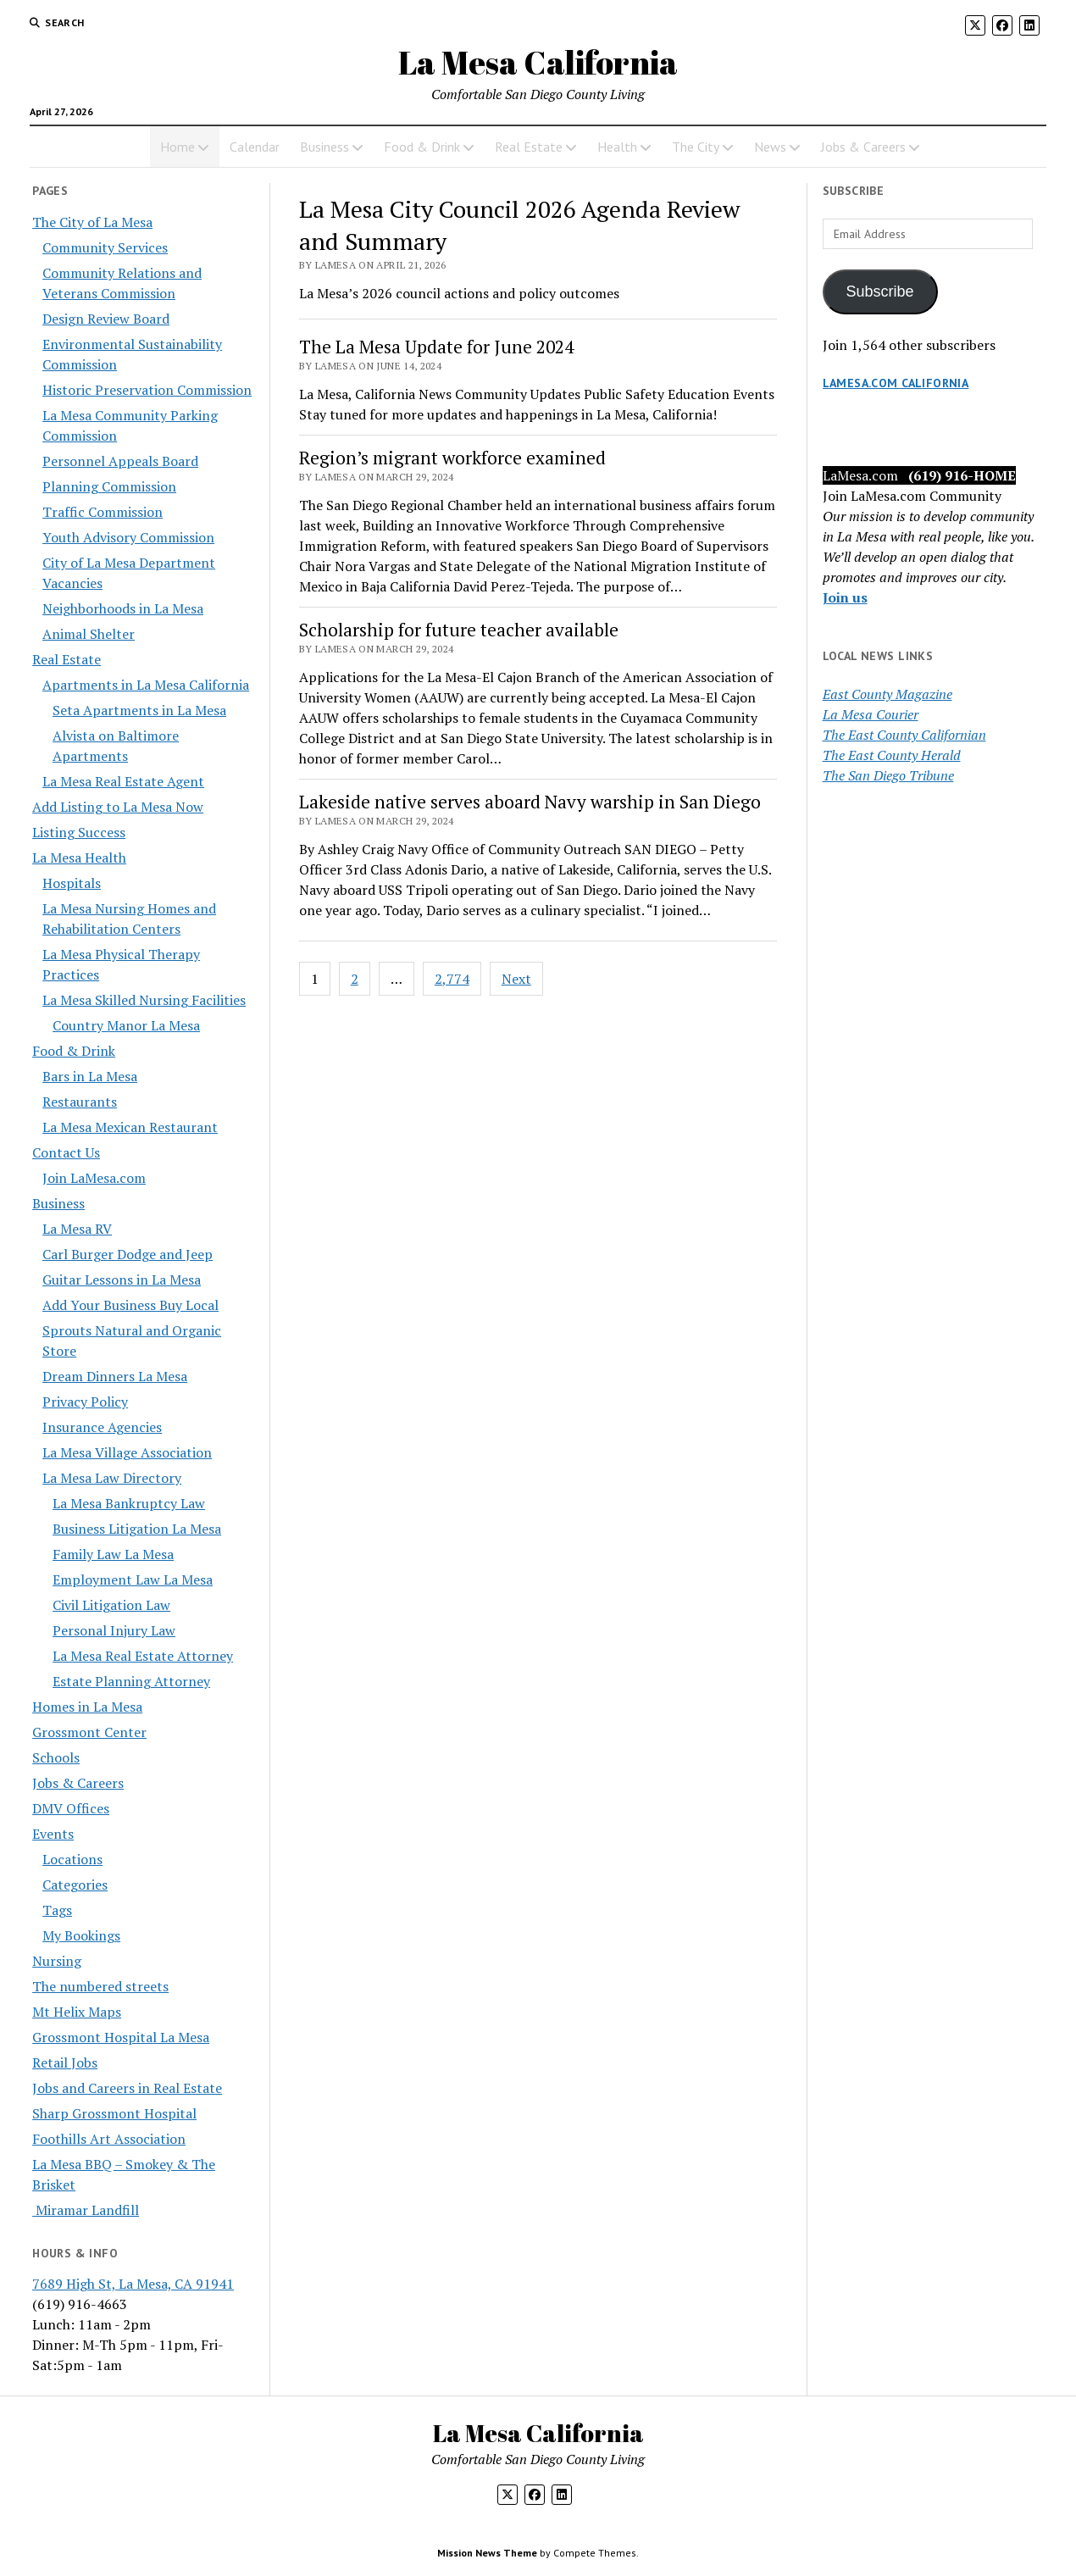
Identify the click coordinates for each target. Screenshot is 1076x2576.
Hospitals (71, 883)
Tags (57, 1910)
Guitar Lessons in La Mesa (121, 1279)
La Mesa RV (77, 1228)
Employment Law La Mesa (133, 1579)
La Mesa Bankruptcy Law (129, 1503)
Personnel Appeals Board (120, 461)
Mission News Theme (487, 2552)
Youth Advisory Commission (128, 537)
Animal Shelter (88, 634)
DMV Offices (70, 1808)
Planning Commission (109, 486)
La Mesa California (538, 62)
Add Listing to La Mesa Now (117, 806)
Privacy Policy (85, 1401)
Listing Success (78, 832)
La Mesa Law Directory (111, 1477)
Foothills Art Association (109, 2138)
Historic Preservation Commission (147, 389)
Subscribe (880, 291)
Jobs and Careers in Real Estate (127, 2088)
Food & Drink (422, 146)
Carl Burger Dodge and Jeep (127, 1254)
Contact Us (66, 1152)
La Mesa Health (79, 857)
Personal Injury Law (114, 1630)
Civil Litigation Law (111, 1605)
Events (53, 1833)
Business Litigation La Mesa (137, 1528)
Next (516, 978)
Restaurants (79, 1101)
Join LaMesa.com (94, 1178)
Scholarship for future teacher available (458, 629)
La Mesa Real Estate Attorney (143, 1655)
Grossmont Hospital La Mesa (120, 2037)
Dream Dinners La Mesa (114, 1376)
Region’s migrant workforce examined (452, 457)
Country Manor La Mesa (126, 1025)
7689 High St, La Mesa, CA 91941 (133, 2283)
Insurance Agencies (102, 1427)
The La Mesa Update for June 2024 (436, 346)
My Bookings (81, 1935)
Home (177, 146)
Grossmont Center (89, 1732)
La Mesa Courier (870, 714)
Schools (56, 1757)
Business (324, 146)
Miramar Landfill (85, 2210)
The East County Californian (904, 734)
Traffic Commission (102, 511)
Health (617, 146)
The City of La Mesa (92, 222)
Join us (845, 597)
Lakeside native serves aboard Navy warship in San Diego (530, 801)
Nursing (56, 1960)
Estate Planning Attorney (131, 1681)
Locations (72, 1859)
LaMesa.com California (896, 383)
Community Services (105, 247)
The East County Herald (892, 755)
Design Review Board (105, 318)
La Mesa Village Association (127, 1452)
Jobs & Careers (863, 146)
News (770, 146)
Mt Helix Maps (76, 2011)
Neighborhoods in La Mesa (122, 608)
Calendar (255, 146)
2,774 (452, 978)
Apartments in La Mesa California (145, 684)
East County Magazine (887, 694)
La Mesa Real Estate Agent (123, 781)
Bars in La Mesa (89, 1076)
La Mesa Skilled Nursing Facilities (144, 1000)
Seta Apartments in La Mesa (139, 710)
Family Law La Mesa (113, 1554)
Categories (75, 1884)
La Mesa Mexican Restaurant (130, 1127)
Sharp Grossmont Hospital (114, 2113)
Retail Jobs (64, 2062)
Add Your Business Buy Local (130, 1305)
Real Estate (529, 146)
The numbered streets (100, 1986)
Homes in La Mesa (87, 1706)
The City (695, 146)
